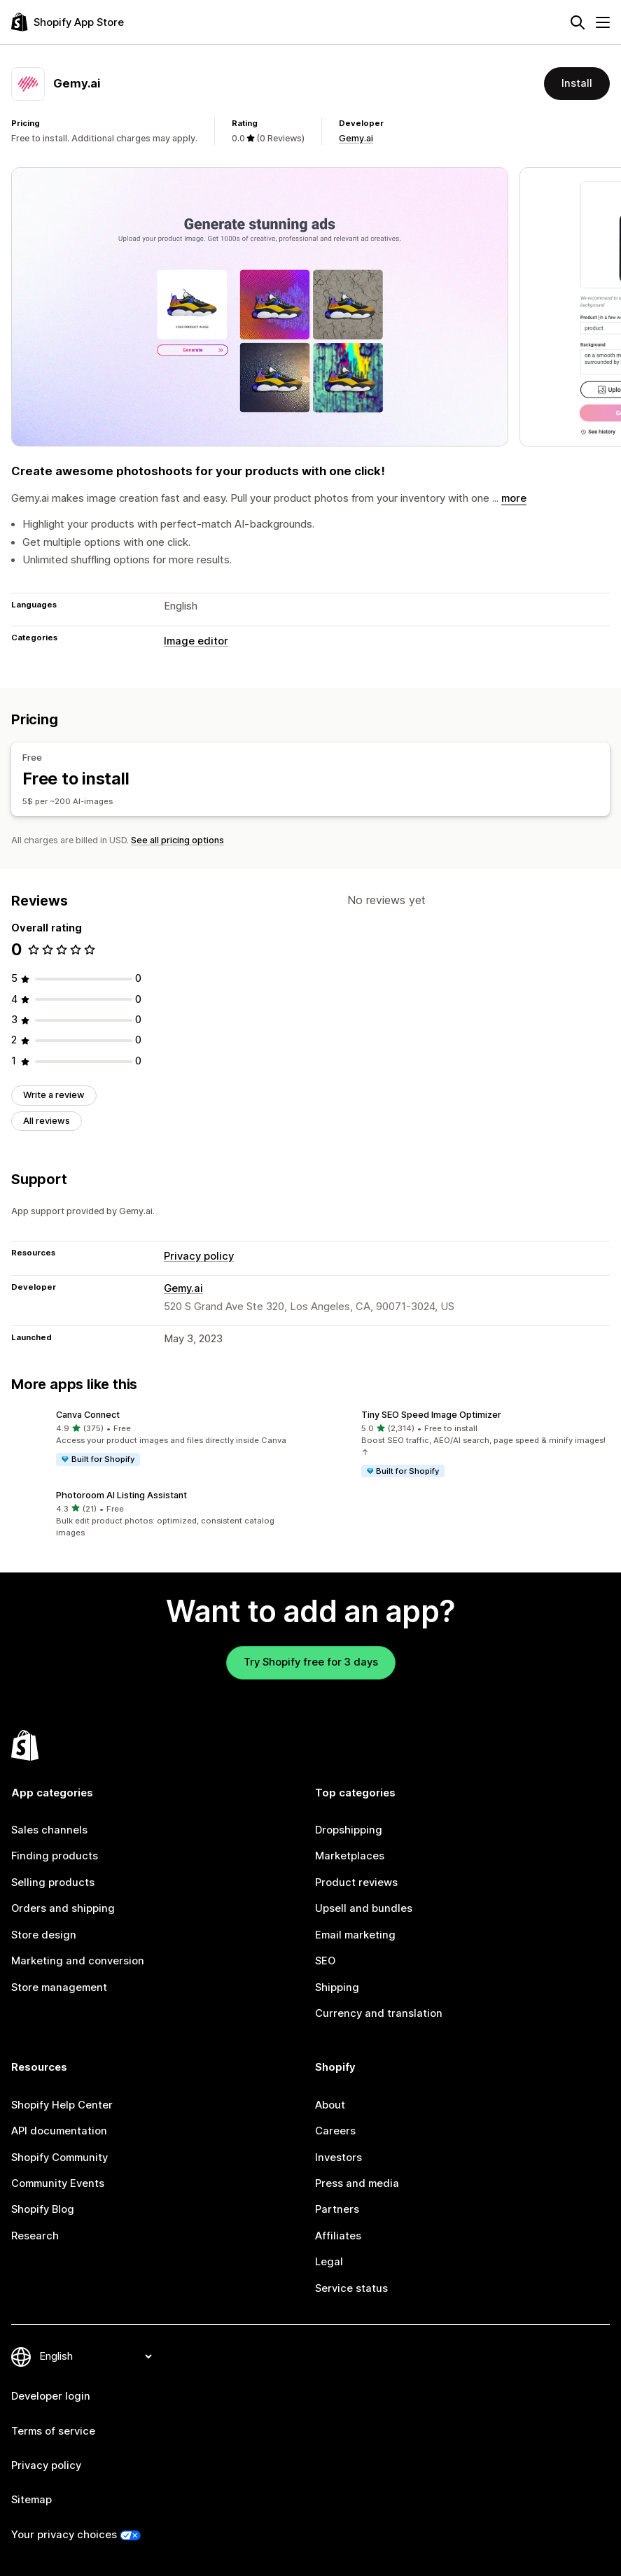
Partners (337, 2209)
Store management (59, 1987)
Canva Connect (88, 1414)
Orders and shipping (63, 1908)
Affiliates (338, 2236)
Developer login (50, 2396)
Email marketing (355, 1935)
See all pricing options (177, 840)
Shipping (337, 1987)
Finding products (54, 1856)
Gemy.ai (356, 138)
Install (576, 83)
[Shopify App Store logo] (67, 22)
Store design (43, 1935)
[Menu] (603, 22)
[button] (158, 1439)
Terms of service (53, 2431)
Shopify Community (59, 2157)
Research (35, 2236)
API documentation (59, 2131)
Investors (338, 2157)
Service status (351, 2288)
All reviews (46, 1120)
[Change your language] (95, 2356)
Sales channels (49, 1830)
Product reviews (356, 1882)
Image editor (196, 641)
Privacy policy (199, 1256)
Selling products (53, 1882)
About (330, 2105)
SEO (325, 1961)
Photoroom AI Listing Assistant (121, 1495)
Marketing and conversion (77, 1961)
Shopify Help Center (62, 2105)
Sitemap (31, 2499)
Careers (335, 2131)
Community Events (57, 2183)
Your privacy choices (64, 2534)
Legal (329, 2261)
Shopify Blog (42, 2209)
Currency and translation (378, 2013)
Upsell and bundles (363, 1908)
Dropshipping (348, 1830)
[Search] (578, 22)
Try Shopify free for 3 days (311, 1662)
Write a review (54, 1095)
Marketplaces (349, 1856)
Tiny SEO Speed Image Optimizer (431, 1414)
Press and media (357, 2183)
